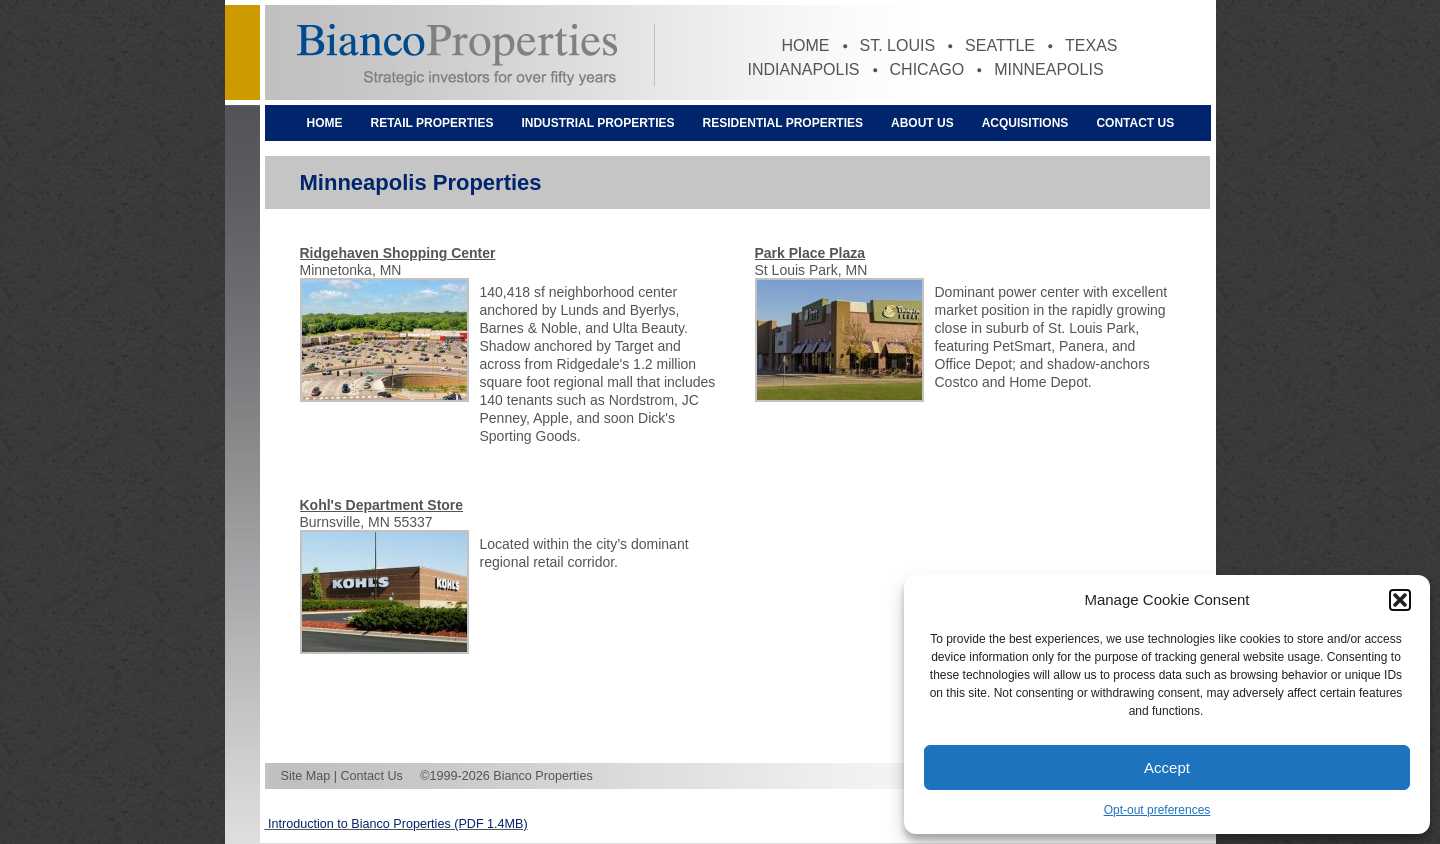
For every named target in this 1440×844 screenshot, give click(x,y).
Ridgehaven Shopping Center (398, 253)
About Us (922, 123)
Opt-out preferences (1157, 810)
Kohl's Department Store (382, 505)
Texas (1091, 45)
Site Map (306, 776)
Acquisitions (1025, 123)
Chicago (927, 69)
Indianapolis (804, 69)
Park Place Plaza (810, 253)
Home (806, 45)
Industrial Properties (597, 123)
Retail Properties (432, 123)
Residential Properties (783, 123)
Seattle (1000, 45)
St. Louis (898, 45)
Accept (1167, 767)
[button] (1400, 600)
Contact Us (1135, 123)
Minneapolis (1048, 69)
